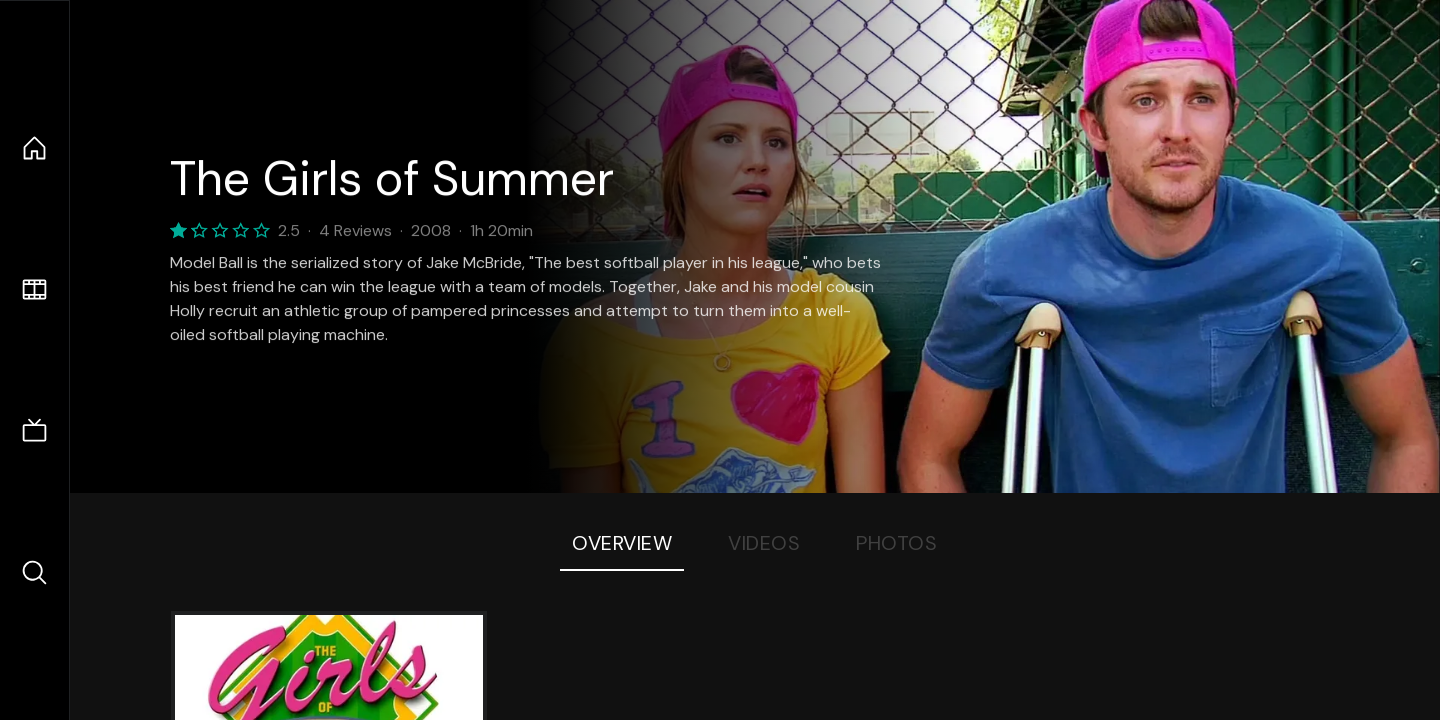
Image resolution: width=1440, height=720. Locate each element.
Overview (622, 543)
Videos (764, 543)
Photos (896, 543)
